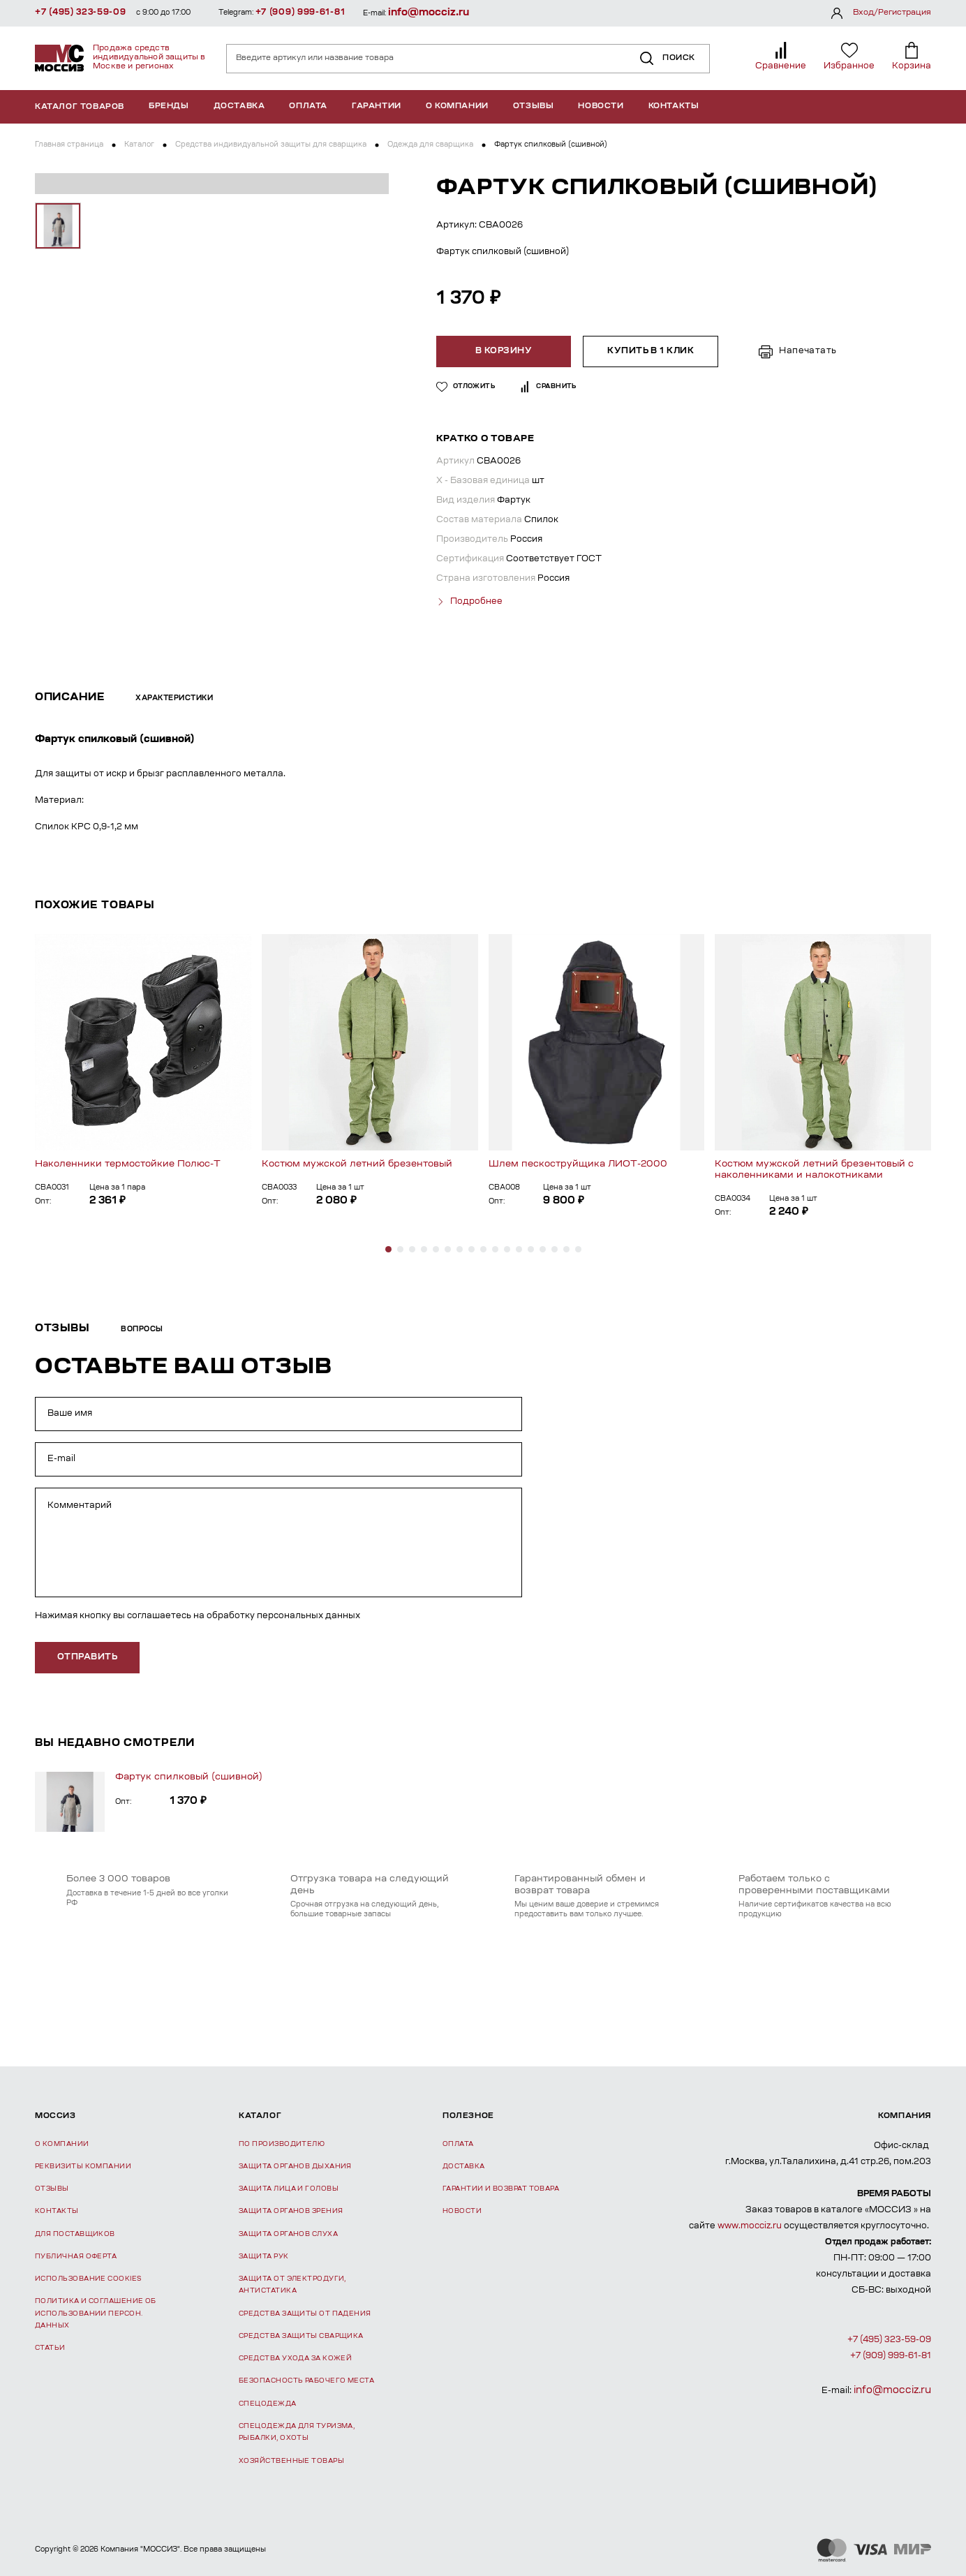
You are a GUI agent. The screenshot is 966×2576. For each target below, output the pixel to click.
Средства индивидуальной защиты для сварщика (270, 145)
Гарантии (376, 106)
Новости (600, 106)
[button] (388, 1247)
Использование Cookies (88, 2277)
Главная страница (69, 145)
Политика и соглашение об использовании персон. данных (95, 2312)
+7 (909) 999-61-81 (300, 12)
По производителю (282, 2142)
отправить (87, 1656)
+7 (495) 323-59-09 (80, 12)
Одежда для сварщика (430, 145)
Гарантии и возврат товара (501, 2187)
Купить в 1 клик (650, 351)
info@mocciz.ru (428, 13)
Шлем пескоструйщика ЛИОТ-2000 (578, 1162)
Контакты (673, 106)
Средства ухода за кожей (295, 2357)
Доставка (239, 106)
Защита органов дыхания (295, 2164)
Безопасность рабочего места (306, 2379)
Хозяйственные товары (291, 2459)
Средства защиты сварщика (301, 2334)
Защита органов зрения (291, 2210)
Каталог (139, 145)
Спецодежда (268, 2402)
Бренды (169, 106)
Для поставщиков (75, 2232)
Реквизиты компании (83, 2164)
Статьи (50, 2347)
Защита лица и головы (289, 2187)
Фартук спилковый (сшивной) (188, 1774)
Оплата (308, 106)
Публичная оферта (76, 2254)
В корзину (505, 351)
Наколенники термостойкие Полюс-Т (128, 1162)
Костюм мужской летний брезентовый (357, 1162)
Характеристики (174, 696)
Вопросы (142, 1327)
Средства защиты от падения (305, 2312)
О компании (457, 106)
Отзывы (533, 106)
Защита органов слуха (288, 2232)
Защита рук (264, 2254)
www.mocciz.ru (750, 2224)
